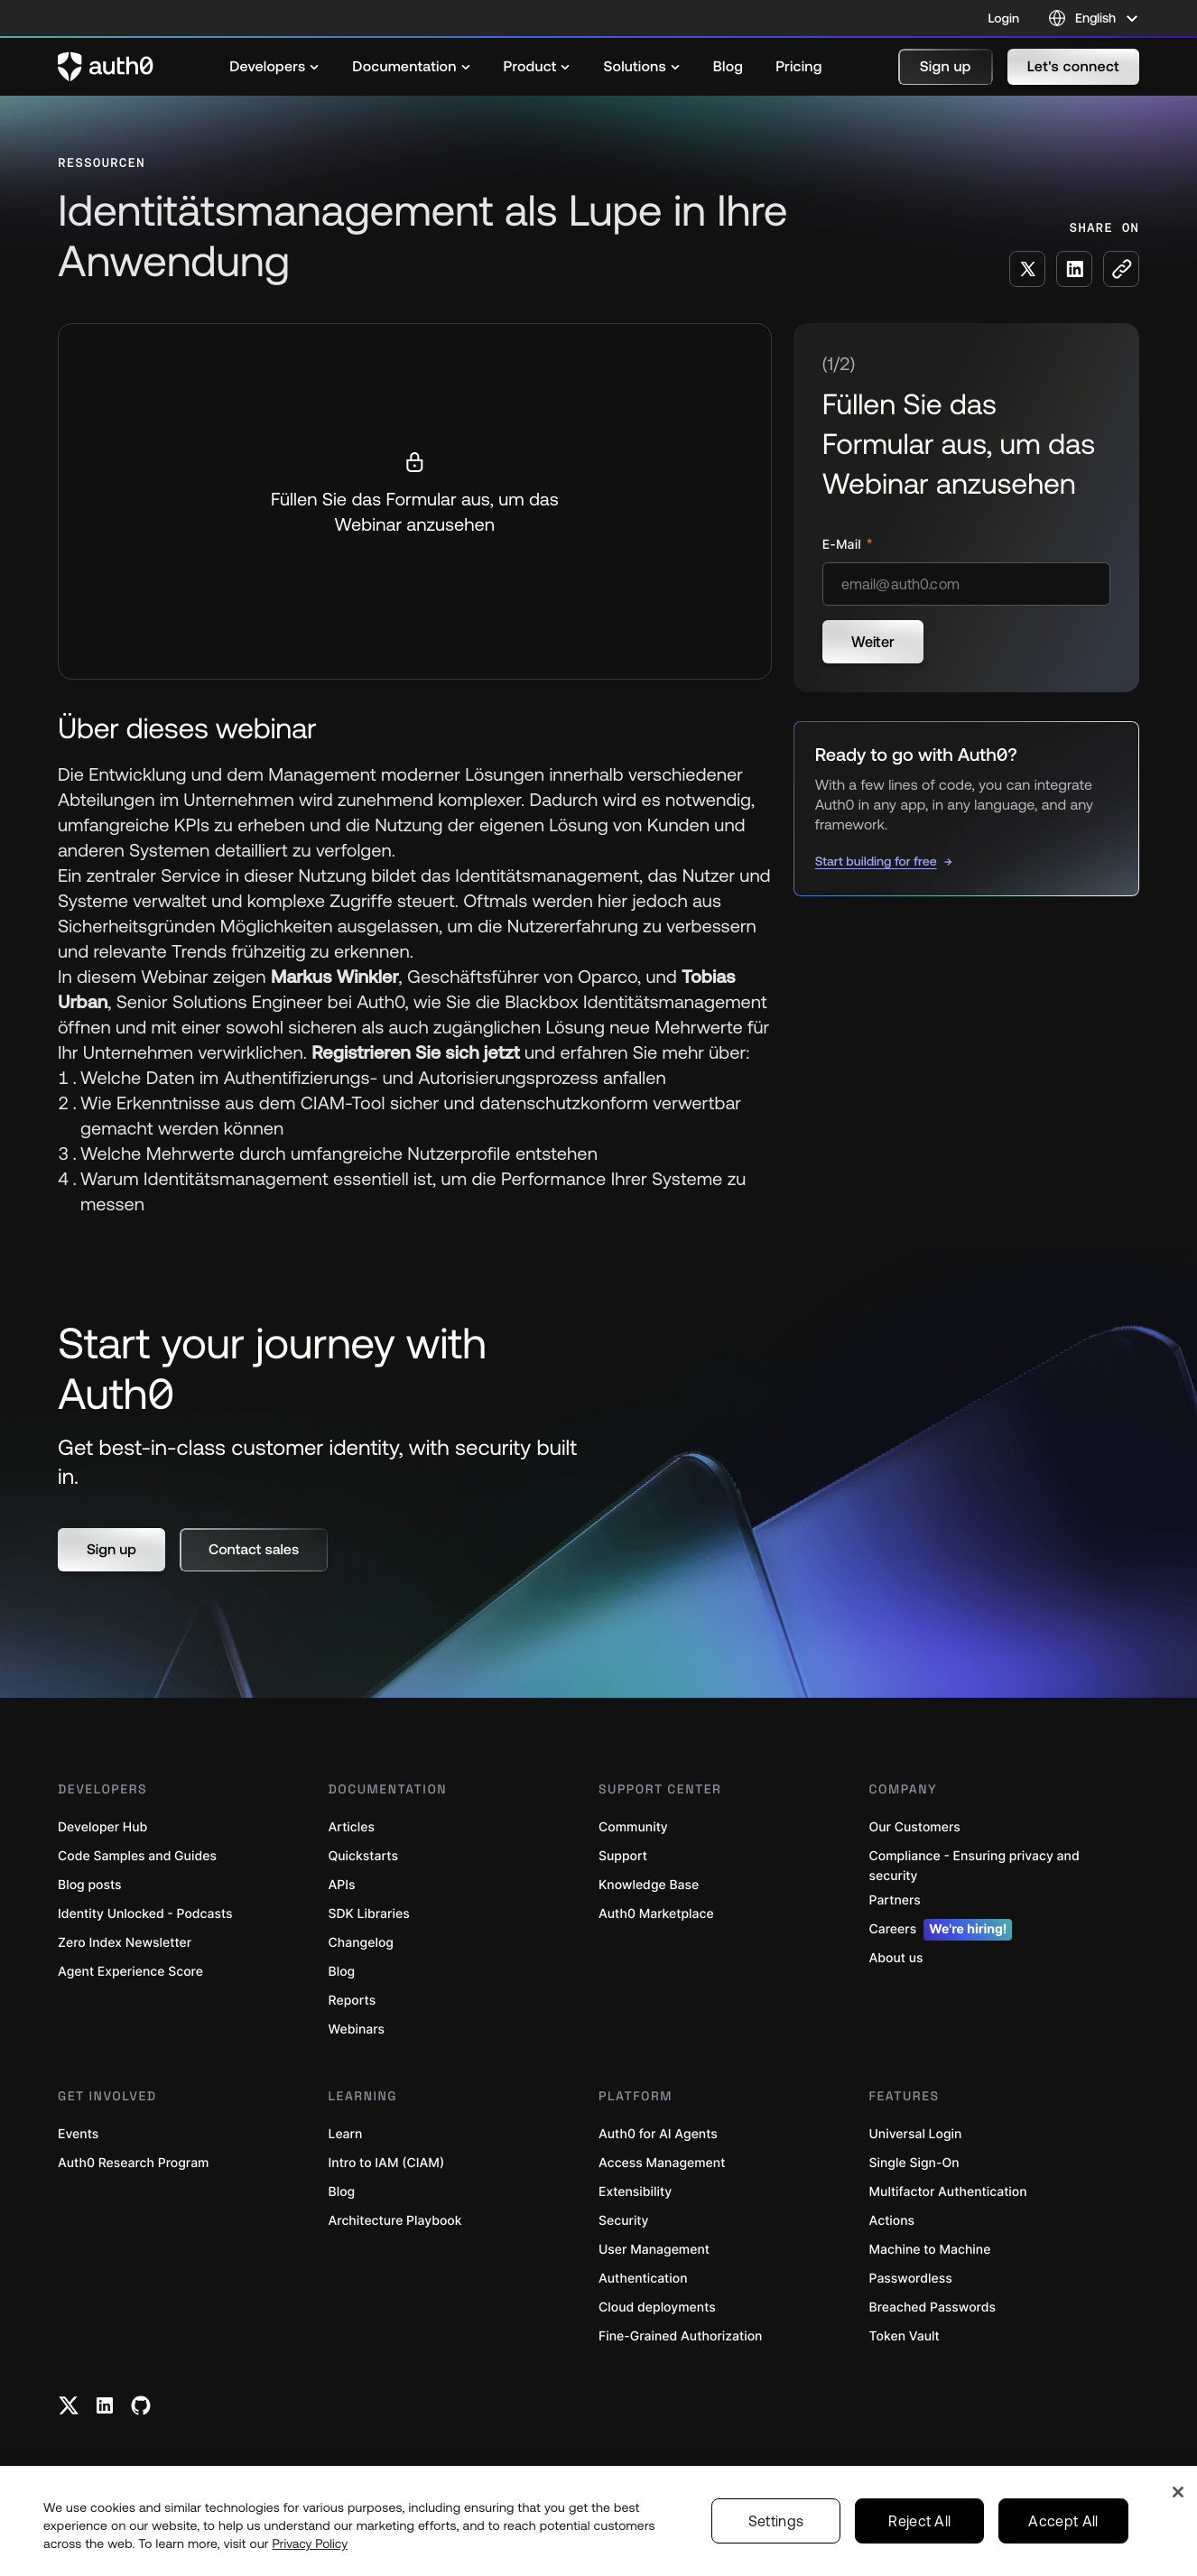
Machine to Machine (930, 2249)
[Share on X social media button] (1027, 269)
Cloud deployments (657, 2307)
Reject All (919, 2521)
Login (1003, 18)
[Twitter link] (68, 2405)
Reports (352, 2000)
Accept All (1063, 2521)
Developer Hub (102, 1827)
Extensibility (635, 2192)
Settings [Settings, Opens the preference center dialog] (776, 2521)
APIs (342, 1885)
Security (623, 2221)
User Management (654, 2249)
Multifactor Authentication (948, 2192)
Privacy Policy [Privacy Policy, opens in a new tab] (310, 2543)
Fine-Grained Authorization (680, 2336)
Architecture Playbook (395, 2221)
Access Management (661, 2163)
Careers (941, 1930)
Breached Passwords (932, 2307)
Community (633, 1827)
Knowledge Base (648, 1885)
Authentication (643, 2278)
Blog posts (90, 1885)
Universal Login (915, 2134)
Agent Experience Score (130, 1971)
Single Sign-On (914, 2163)
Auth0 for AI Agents (658, 2134)
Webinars (357, 2029)
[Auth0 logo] (105, 67)
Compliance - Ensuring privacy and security (974, 1866)
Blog (342, 1971)
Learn (346, 2134)
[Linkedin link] (105, 2405)
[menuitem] (274, 67)
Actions (892, 2221)
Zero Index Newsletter (124, 1943)
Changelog (361, 1943)
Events (78, 2134)
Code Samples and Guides (137, 1856)
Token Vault (904, 2336)
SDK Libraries (369, 1914)
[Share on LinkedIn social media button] (1074, 269)
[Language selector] (1093, 18)
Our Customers (914, 1827)
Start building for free (876, 861)
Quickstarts (363, 1856)
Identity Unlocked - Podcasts (145, 1914)
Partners (895, 1900)
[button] (945, 67)
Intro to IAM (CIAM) (387, 2163)
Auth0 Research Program (133, 2163)
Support (622, 1856)
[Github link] (141, 2405)
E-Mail (843, 544)
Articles (352, 1827)
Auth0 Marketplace (656, 1914)
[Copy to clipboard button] (1121, 269)
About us (896, 1958)
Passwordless (910, 2278)
